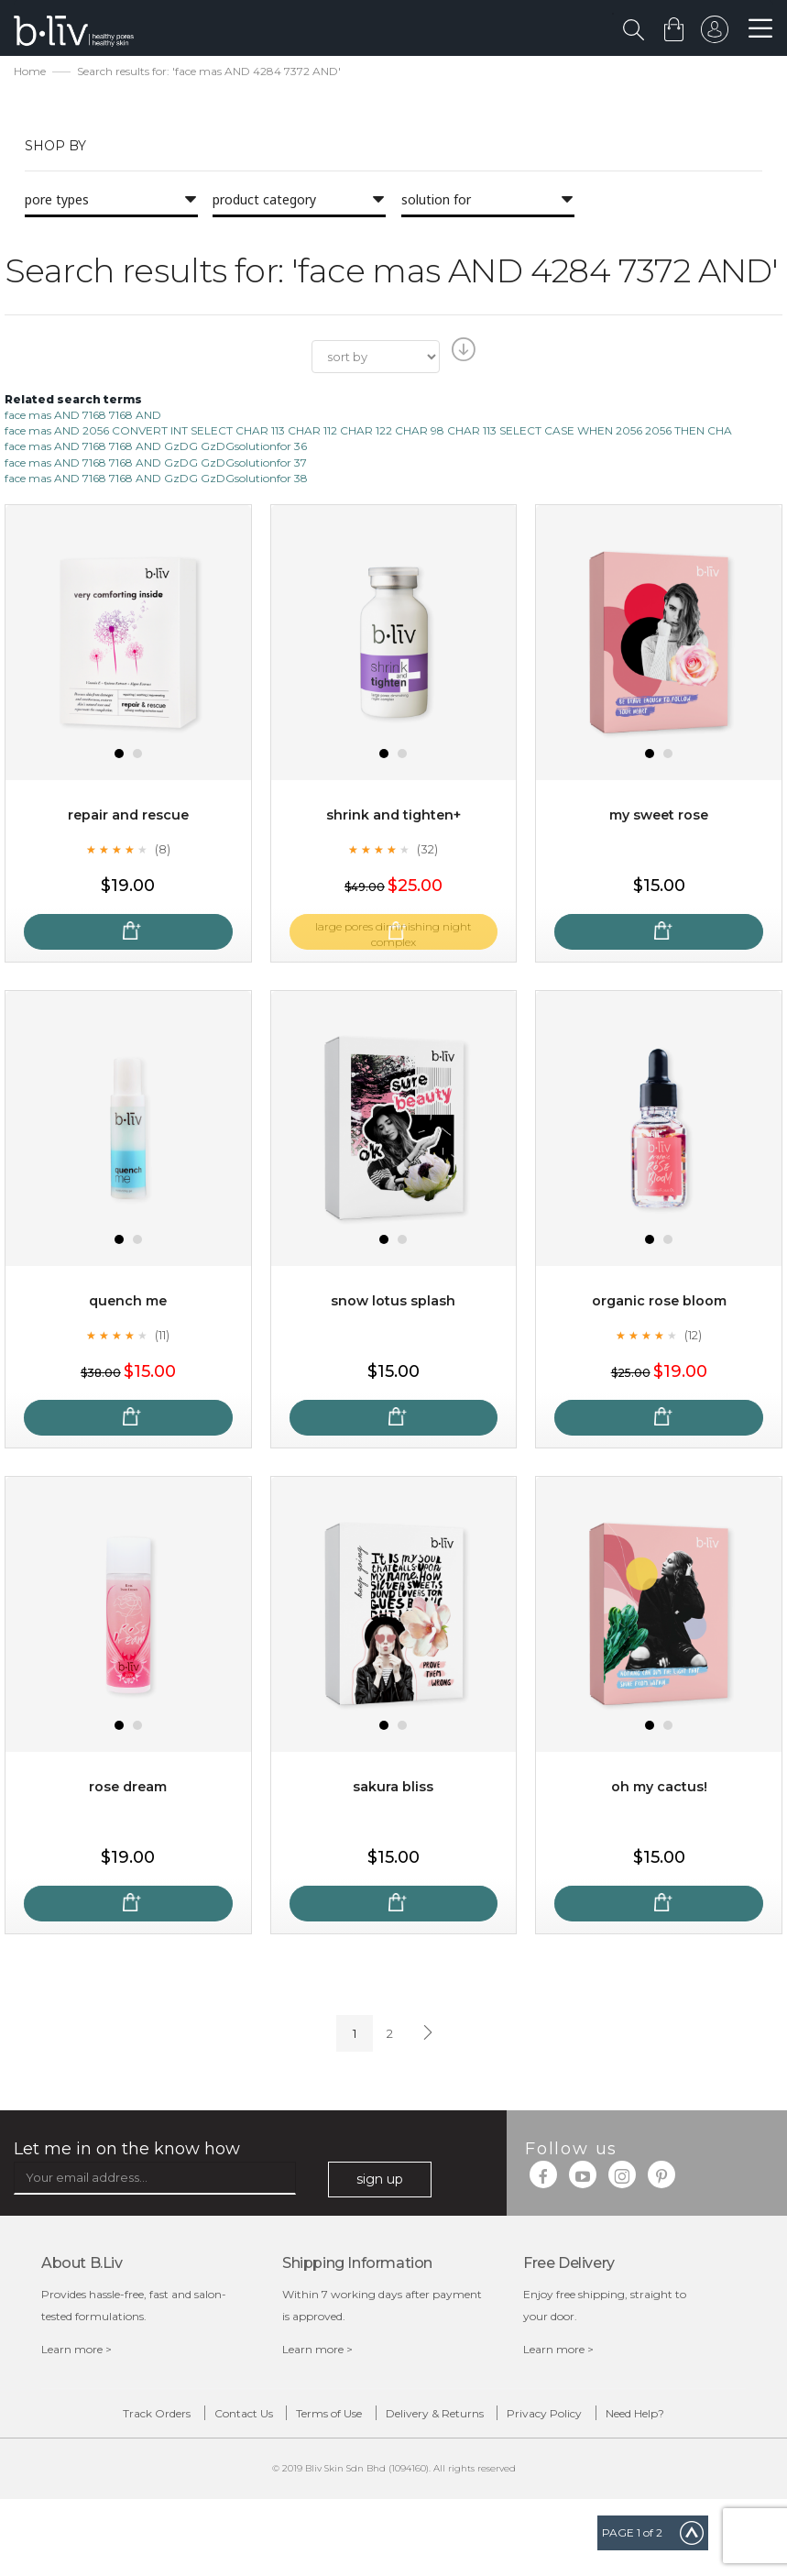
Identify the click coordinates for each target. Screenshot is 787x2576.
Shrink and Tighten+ (393, 817)
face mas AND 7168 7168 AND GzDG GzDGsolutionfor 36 (156, 449)
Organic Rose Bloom (659, 1303)
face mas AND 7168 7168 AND (83, 417)
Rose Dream (127, 1789)
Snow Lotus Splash (393, 1303)
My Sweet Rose (659, 817)
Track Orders (115, 2420)
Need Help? (407, 2453)
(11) (162, 1336)
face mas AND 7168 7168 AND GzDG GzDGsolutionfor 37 (156, 464)
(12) (693, 1336)
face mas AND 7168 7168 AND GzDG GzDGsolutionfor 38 (156, 480)
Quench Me (127, 1303)
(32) (428, 850)
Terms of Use (356, 2420)
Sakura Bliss (393, 1789)
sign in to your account (711, 34)
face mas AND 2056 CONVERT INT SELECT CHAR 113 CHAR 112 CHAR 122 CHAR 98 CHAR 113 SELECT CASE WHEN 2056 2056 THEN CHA (368, 433)
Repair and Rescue (127, 817)
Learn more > (76, 2352)
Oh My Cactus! (659, 1789)
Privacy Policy (640, 2420)
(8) (162, 850)
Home (30, 74)
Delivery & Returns (496, 2420)
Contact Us (236, 2420)
